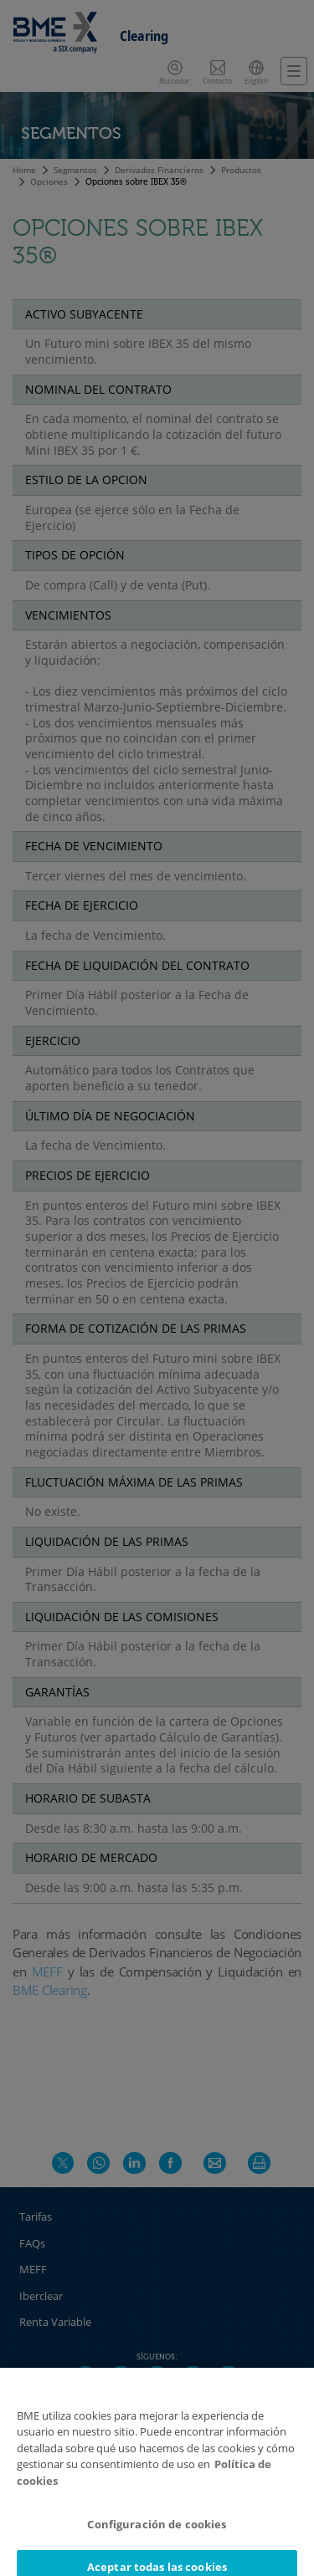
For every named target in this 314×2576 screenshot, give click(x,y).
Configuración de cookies (156, 2535)
